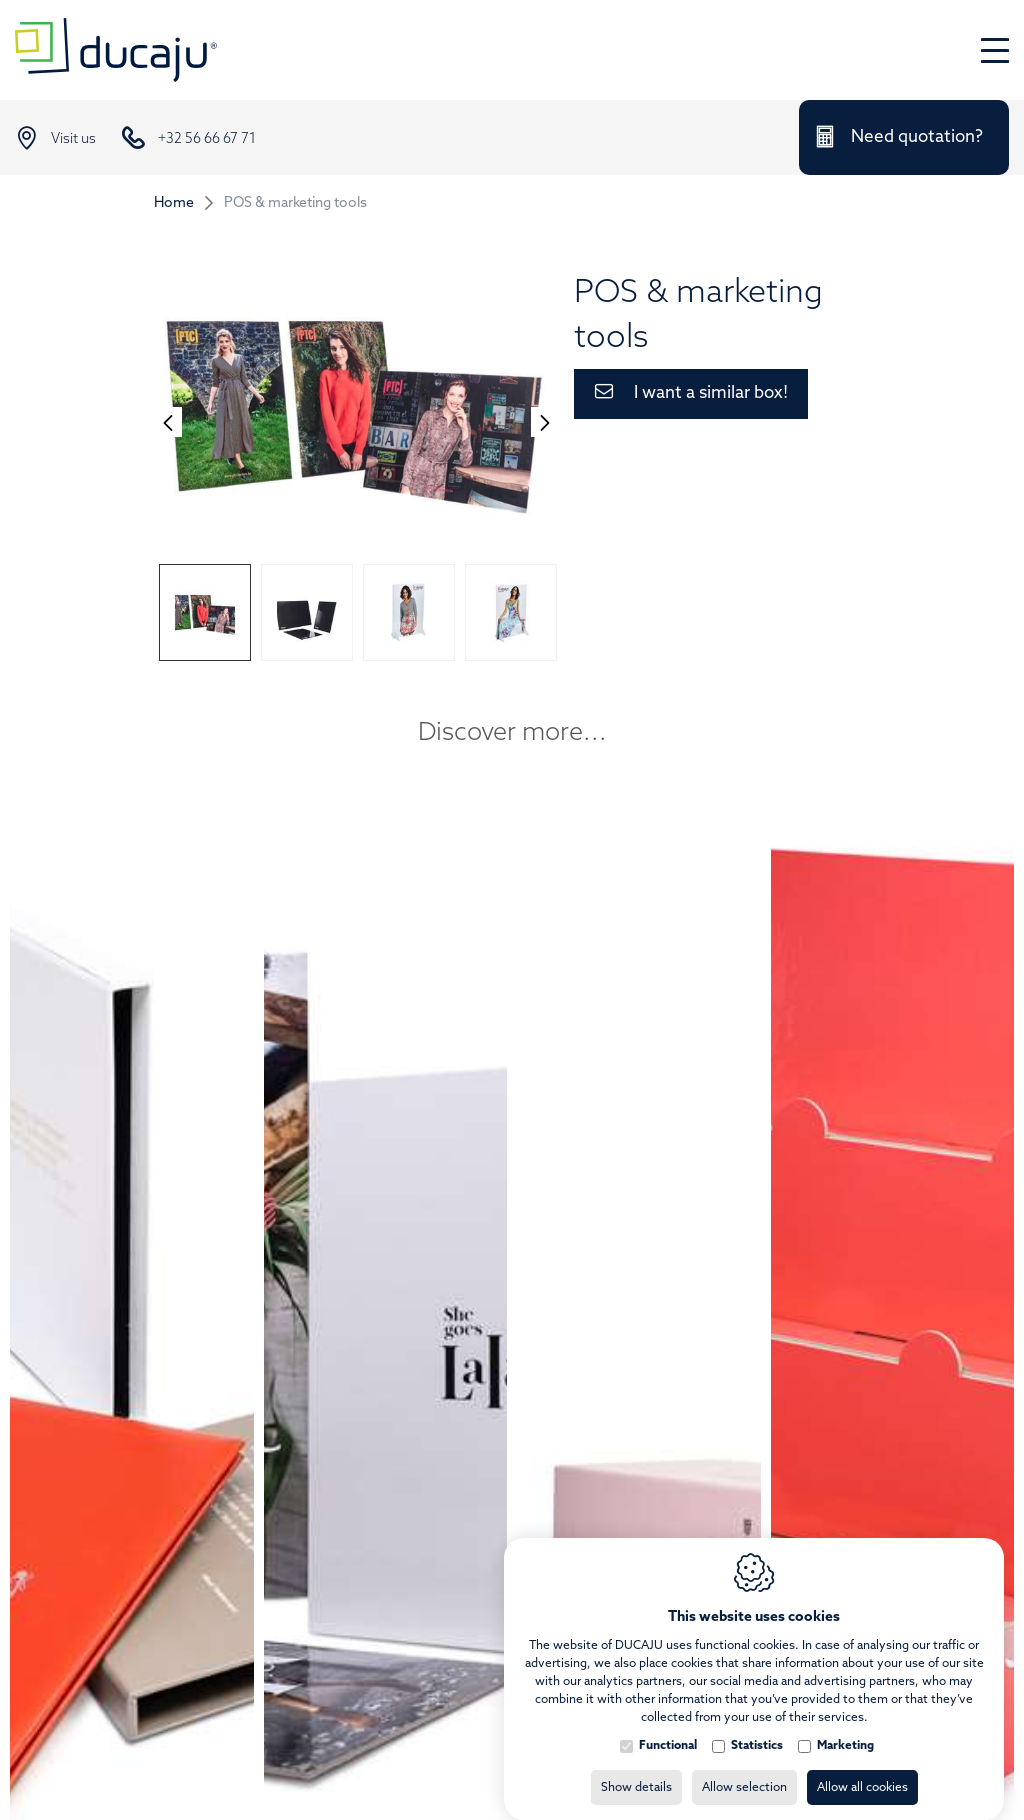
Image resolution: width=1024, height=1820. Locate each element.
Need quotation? (917, 137)
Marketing (845, 1726)
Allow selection (744, 1768)
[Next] (545, 422)
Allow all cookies (862, 1768)
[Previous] (168, 422)
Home (174, 203)
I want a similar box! (711, 393)
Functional (668, 1726)
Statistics (757, 1726)
